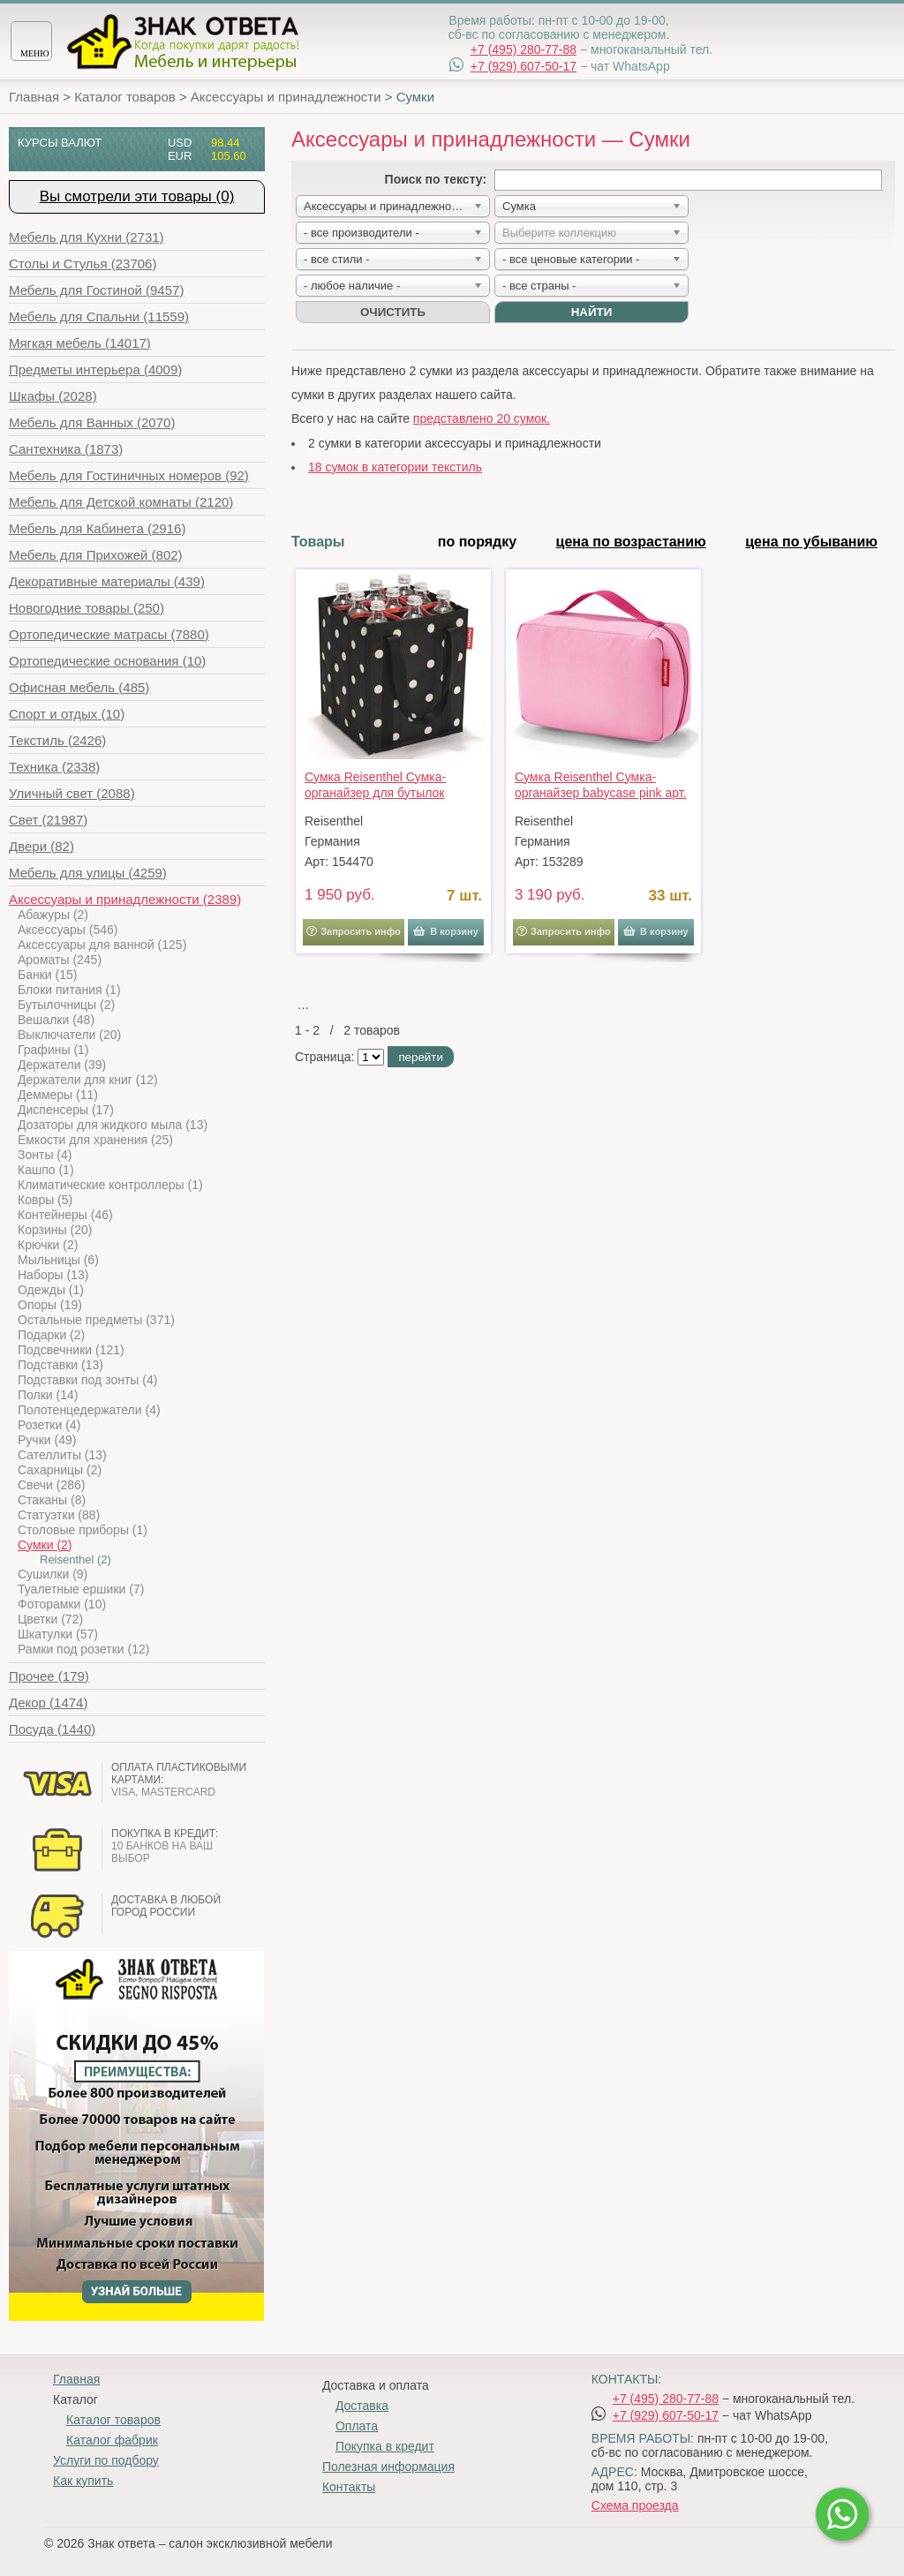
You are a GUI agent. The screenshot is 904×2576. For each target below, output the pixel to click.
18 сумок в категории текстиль (395, 467)
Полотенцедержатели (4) (89, 1410)
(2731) (86, 237)
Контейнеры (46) (65, 1215)
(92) (129, 475)
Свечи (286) (51, 1485)
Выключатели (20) (69, 1035)
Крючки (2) (48, 1245)
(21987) (48, 819)
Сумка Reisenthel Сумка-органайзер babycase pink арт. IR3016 (601, 785)
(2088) (72, 793)
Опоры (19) (50, 1305)
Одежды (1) (51, 1290)
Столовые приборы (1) (82, 1530)
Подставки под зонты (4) (87, 1380)
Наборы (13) (53, 1275)
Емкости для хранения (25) (95, 1140)
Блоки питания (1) (69, 990)
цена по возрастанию (631, 541)
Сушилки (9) (52, 1574)
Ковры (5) (45, 1200)
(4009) (95, 369)
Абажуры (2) (53, 915)
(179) (49, 1675)
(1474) (48, 1702)
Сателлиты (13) (62, 1455)
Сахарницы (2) (60, 1470)
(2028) (53, 395)
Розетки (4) (49, 1425)
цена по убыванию (811, 541)
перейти (420, 1057)
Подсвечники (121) (71, 1350)
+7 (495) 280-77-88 (523, 49)
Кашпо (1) (46, 1170)
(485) (79, 687)
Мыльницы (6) (58, 1260)
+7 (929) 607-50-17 (523, 66)
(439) (107, 581)
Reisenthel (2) (75, 1559)
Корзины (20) (55, 1230)
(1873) (66, 448)
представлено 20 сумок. (481, 418)
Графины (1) (53, 1050)
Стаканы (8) (52, 1500)
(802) (96, 554)
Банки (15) (47, 975)
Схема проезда (635, 2505)
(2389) (125, 899)
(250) (86, 607)
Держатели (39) (62, 1065)
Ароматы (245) (60, 960)
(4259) (88, 872)
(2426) (57, 740)
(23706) (82, 263)
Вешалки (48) (56, 1020)
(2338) (54, 766)
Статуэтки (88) (59, 1515)
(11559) (99, 316)
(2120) (121, 501)
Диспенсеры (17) (66, 1110)
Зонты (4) (45, 1155)
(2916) (97, 528)
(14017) (80, 342)
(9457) (96, 290)
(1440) (52, 1728)
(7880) (109, 634)
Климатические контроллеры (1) (110, 1185)
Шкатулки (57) (58, 1634)
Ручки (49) (47, 1440)
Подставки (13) (60, 1365)
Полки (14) (48, 1395)
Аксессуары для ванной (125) (102, 945)
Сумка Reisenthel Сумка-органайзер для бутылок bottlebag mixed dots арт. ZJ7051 (375, 785)
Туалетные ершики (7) (81, 1589)
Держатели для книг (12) (88, 1080)
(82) (41, 846)
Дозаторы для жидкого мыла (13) (112, 1125)
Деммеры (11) (58, 1095)
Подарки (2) (51, 1335)
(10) (107, 660)
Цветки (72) (50, 1619)
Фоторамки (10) (62, 1604)
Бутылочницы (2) (66, 1005)
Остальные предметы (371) (96, 1320)
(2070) (92, 422)
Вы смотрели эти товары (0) (137, 196)
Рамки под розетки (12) (83, 1649)
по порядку (477, 541)
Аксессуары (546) (67, 930)
